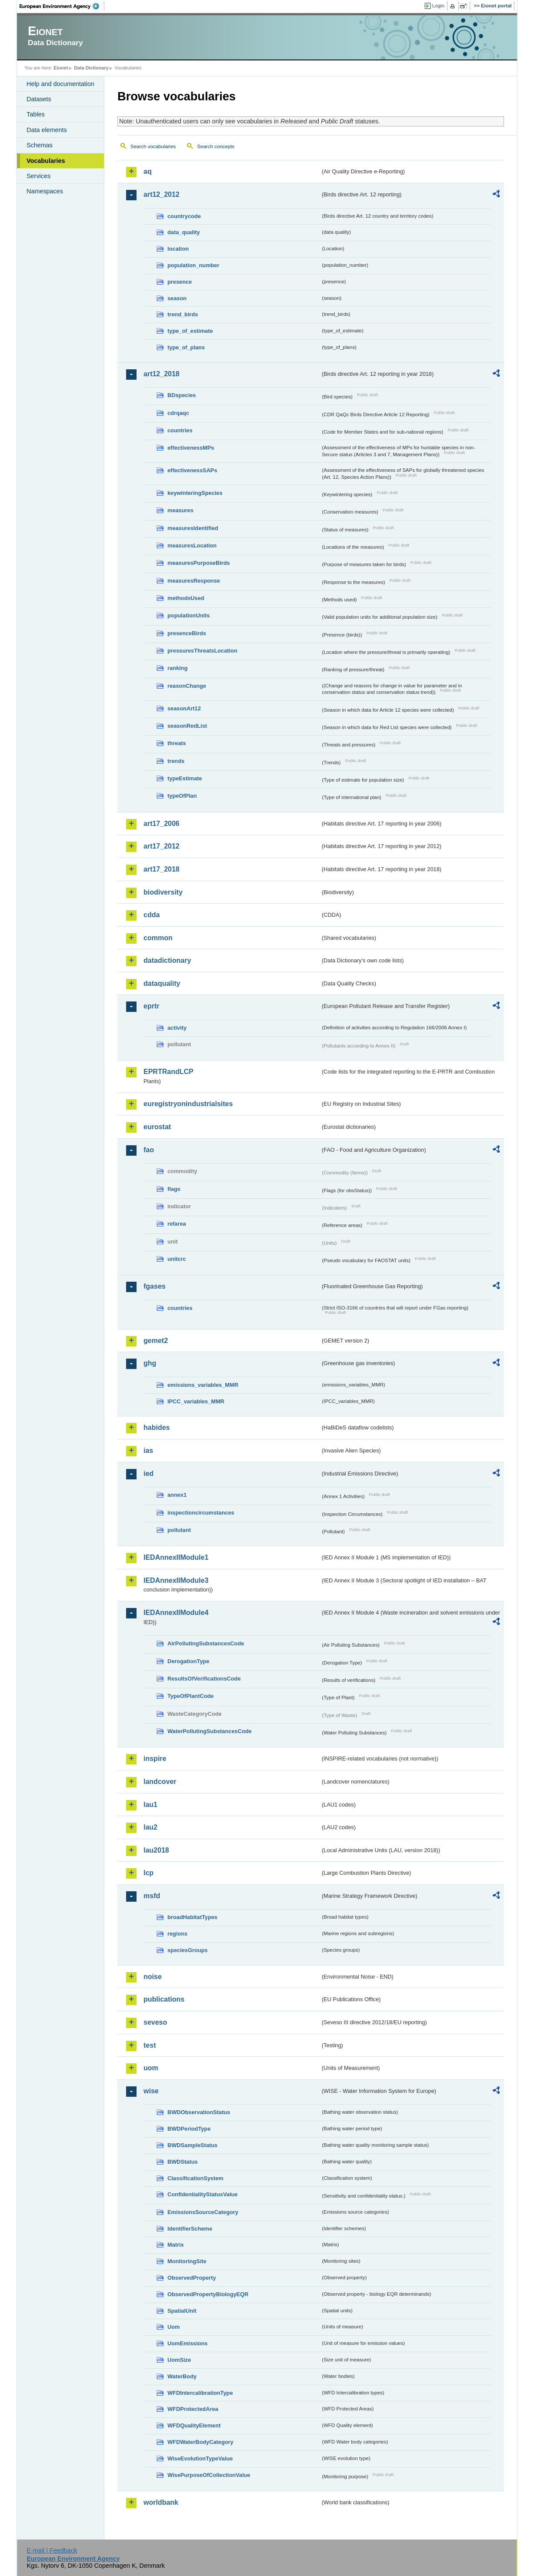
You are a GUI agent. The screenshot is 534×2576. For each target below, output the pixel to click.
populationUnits (188, 615)
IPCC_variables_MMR (195, 1401)
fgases (155, 1286)
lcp (149, 1872)
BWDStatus (182, 2161)
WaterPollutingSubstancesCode (209, 1731)
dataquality (162, 983)
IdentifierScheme (189, 2228)
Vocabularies (46, 160)
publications (164, 1999)
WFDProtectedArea (192, 2409)
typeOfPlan (182, 795)
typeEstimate (184, 778)
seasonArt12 (184, 708)
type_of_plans (186, 347)
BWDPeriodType (188, 2128)
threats (176, 743)
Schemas (40, 145)
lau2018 (156, 1850)
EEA (62, 6)
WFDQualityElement (193, 2425)
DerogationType (188, 1661)
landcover (160, 1781)
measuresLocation (192, 545)
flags (173, 1189)
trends (175, 761)
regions (177, 1933)
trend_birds (182, 314)
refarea (176, 1223)
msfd (152, 1896)
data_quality (183, 232)
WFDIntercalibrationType (200, 2393)
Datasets (39, 99)
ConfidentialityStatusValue (202, 2194)
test (150, 2045)
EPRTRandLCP (169, 1071)
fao (149, 1150)
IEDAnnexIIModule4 (176, 1612)
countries (180, 430)
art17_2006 (162, 823)
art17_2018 (162, 869)
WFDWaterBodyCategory (200, 2442)
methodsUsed (185, 598)
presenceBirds (186, 633)
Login (438, 5)
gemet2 (156, 1340)
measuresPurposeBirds (198, 563)
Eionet (60, 67)
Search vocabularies (153, 146)
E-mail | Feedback (52, 2550)
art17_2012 (162, 846)
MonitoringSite (187, 2261)
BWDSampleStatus (192, 2145)
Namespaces (45, 191)
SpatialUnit (182, 2310)
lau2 (150, 1827)
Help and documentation (60, 83)
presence (179, 281)
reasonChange (186, 686)
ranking (177, 668)
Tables (36, 114)
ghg (150, 1363)
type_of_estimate (190, 331)
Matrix (175, 2244)
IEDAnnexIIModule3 (176, 1580)
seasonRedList (187, 726)
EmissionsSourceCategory (202, 2212)
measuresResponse (193, 580)
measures (180, 510)
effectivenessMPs (190, 447)
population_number (193, 265)
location (178, 248)
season (177, 298)
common (158, 938)
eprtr (151, 1006)
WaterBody (182, 2376)
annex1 (177, 1495)
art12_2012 (162, 194)
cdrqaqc (178, 413)
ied (149, 1473)
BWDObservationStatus (198, 2112)
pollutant (179, 1530)
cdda (152, 914)
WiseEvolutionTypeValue (200, 2458)
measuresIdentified (192, 528)
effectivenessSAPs (192, 470)
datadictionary (167, 960)
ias (148, 1450)
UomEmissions (187, 2343)
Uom (173, 2327)
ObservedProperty (191, 2277)
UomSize (179, 2360)
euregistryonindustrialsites (188, 1103)
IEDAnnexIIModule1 (176, 1557)
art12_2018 (162, 374)
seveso (155, 2022)
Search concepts (215, 146)
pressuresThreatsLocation (202, 650)
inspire (155, 1758)
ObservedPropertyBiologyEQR (207, 2294)
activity (177, 1027)
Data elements (47, 129)
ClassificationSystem (195, 2178)
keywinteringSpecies (195, 493)
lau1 (150, 1804)
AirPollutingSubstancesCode (205, 1643)
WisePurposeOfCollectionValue (208, 2475)
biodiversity (163, 892)
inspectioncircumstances (200, 1512)
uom (151, 2068)
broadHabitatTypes (192, 1917)
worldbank (161, 2502)
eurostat (157, 1127)
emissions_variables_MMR (202, 1385)
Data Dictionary (91, 67)
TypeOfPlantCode (190, 1696)
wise (151, 2091)
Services (38, 175)
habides (157, 1427)
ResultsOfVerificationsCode (204, 1678)
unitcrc (176, 1259)
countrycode (184, 216)
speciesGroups (187, 1950)
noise (153, 1976)
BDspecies (181, 395)
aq (148, 171)
